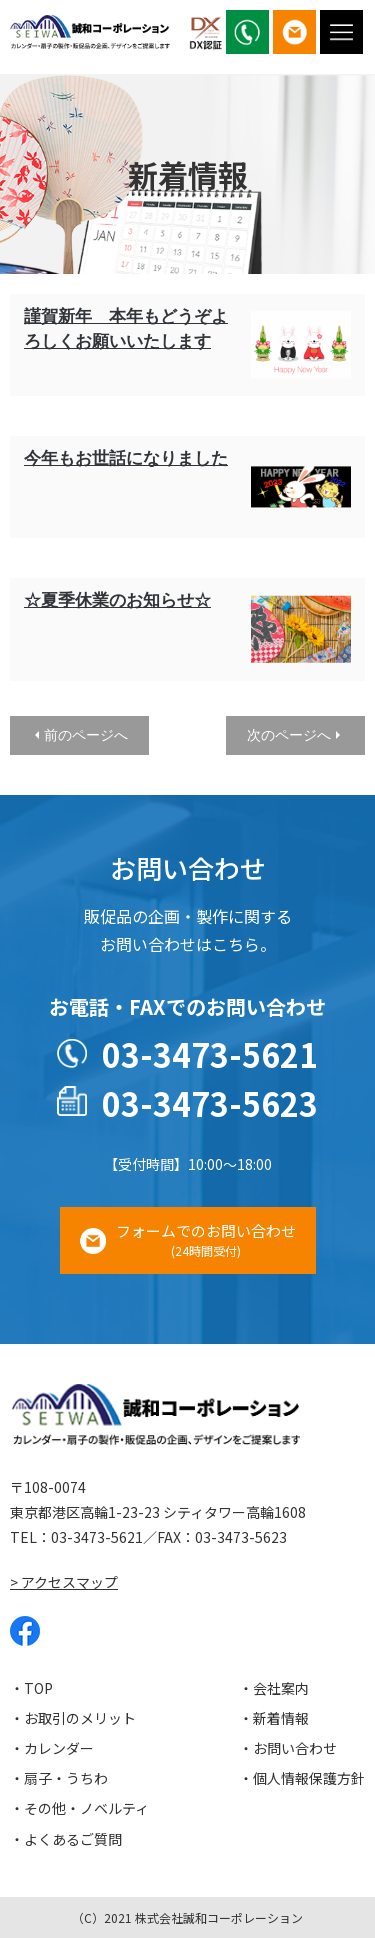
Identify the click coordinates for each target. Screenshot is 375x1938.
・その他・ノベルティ (79, 1808)
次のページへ (289, 735)
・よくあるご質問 (66, 1839)
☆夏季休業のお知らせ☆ (117, 600)
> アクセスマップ (64, 1582)
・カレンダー (52, 1748)
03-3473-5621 (210, 1054)
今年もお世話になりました (126, 458)
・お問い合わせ (288, 1748)
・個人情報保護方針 (302, 1778)
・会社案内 (274, 1688)
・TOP (31, 1688)
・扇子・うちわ (59, 1778)
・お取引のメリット (73, 1718)
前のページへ (86, 735)
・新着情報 (274, 1718)
